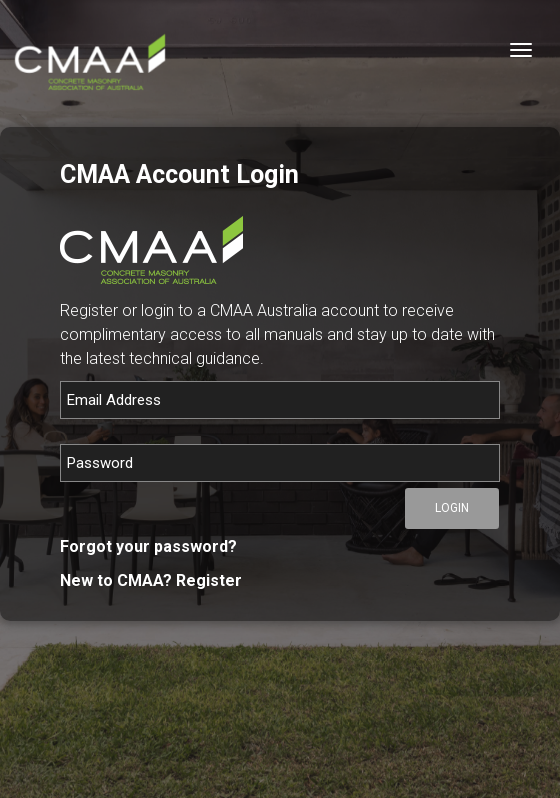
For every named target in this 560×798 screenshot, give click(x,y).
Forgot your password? (148, 546)
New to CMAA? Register (151, 580)
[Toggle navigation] (521, 50)
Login (452, 508)
